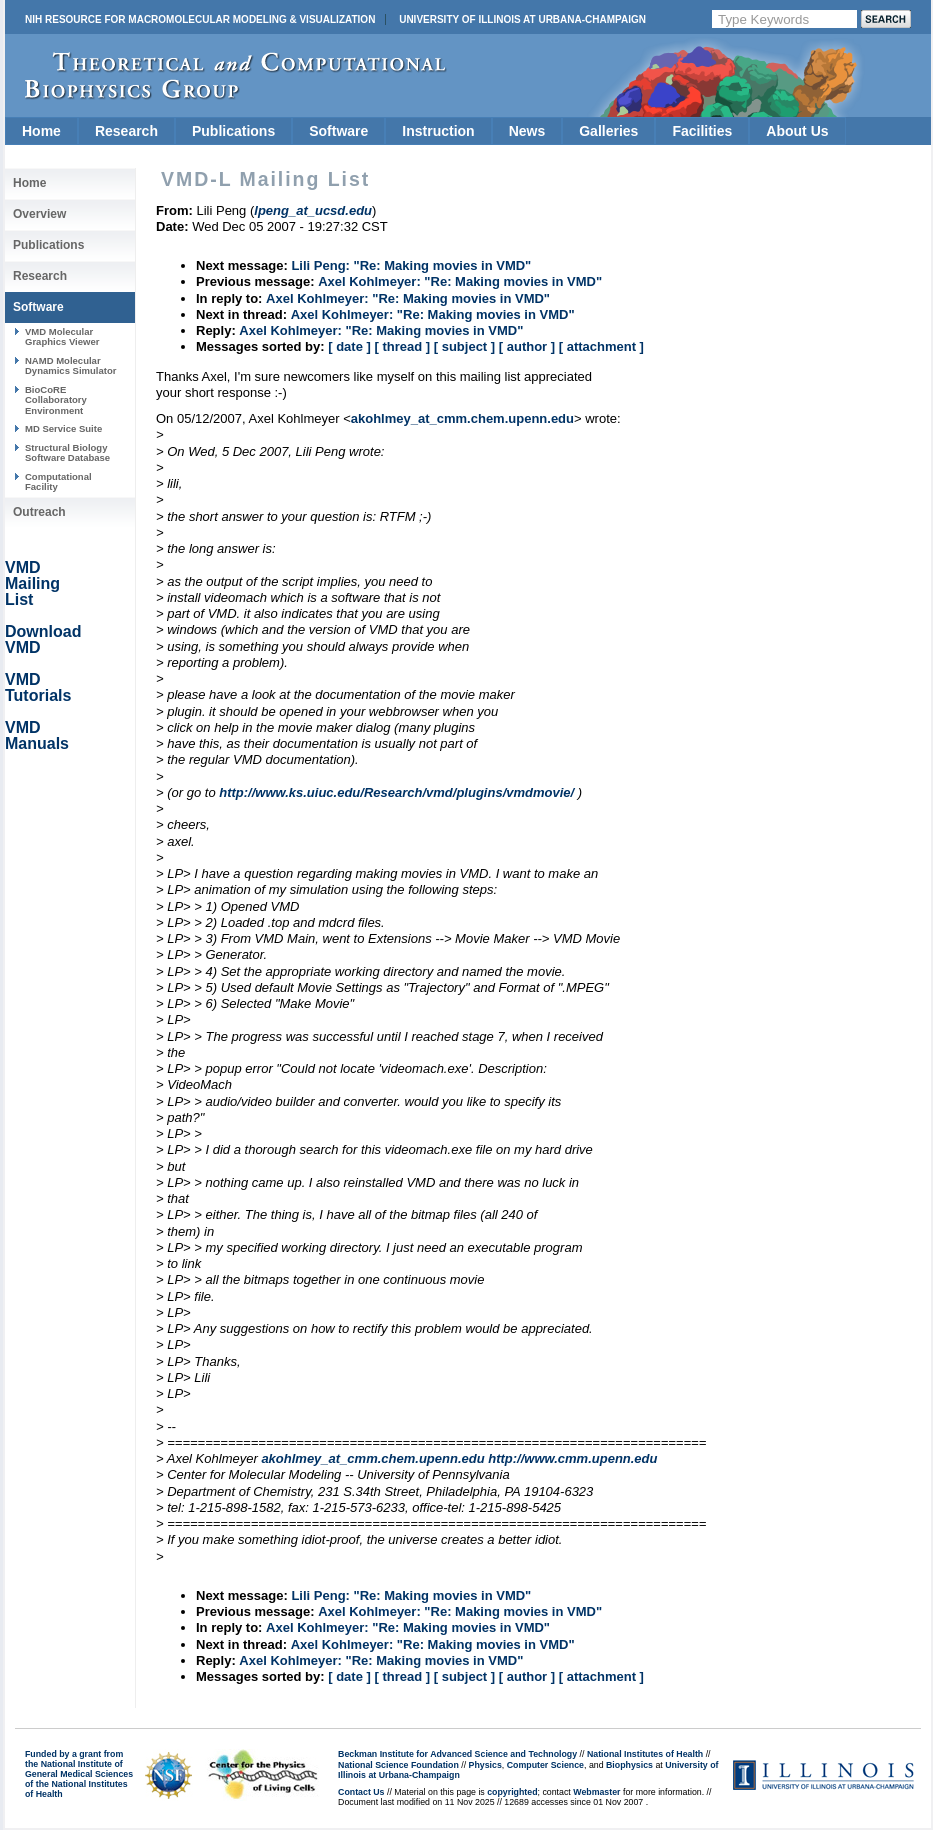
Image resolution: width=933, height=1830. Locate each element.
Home (41, 131)
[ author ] (527, 346)
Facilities (702, 131)
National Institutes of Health (645, 1754)
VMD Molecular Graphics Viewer (62, 336)
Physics (485, 1765)
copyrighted (512, 1792)
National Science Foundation (398, 1765)
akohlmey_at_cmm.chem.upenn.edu (462, 418)
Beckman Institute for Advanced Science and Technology (457, 1754)
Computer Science (545, 1765)
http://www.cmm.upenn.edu (572, 1458)
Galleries (608, 131)
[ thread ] (402, 346)
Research (126, 131)
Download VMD (43, 639)
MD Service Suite (63, 428)
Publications (233, 131)
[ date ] (349, 346)
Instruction (438, 131)
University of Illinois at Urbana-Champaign (522, 19)
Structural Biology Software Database (67, 452)
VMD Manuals (37, 735)
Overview (39, 214)
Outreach (39, 512)
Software (338, 131)
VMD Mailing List (32, 583)
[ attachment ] (601, 346)
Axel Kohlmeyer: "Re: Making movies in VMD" (460, 281)
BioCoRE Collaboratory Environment (56, 400)
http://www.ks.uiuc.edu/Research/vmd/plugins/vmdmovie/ (396, 792)
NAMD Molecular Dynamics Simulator (71, 365)
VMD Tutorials (38, 687)
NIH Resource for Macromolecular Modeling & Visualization (200, 19)
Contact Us (361, 1792)
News (527, 131)
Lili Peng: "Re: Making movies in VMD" (411, 265)
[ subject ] (464, 346)
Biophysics (629, 1765)
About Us (797, 131)
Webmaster (596, 1792)
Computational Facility (58, 481)
